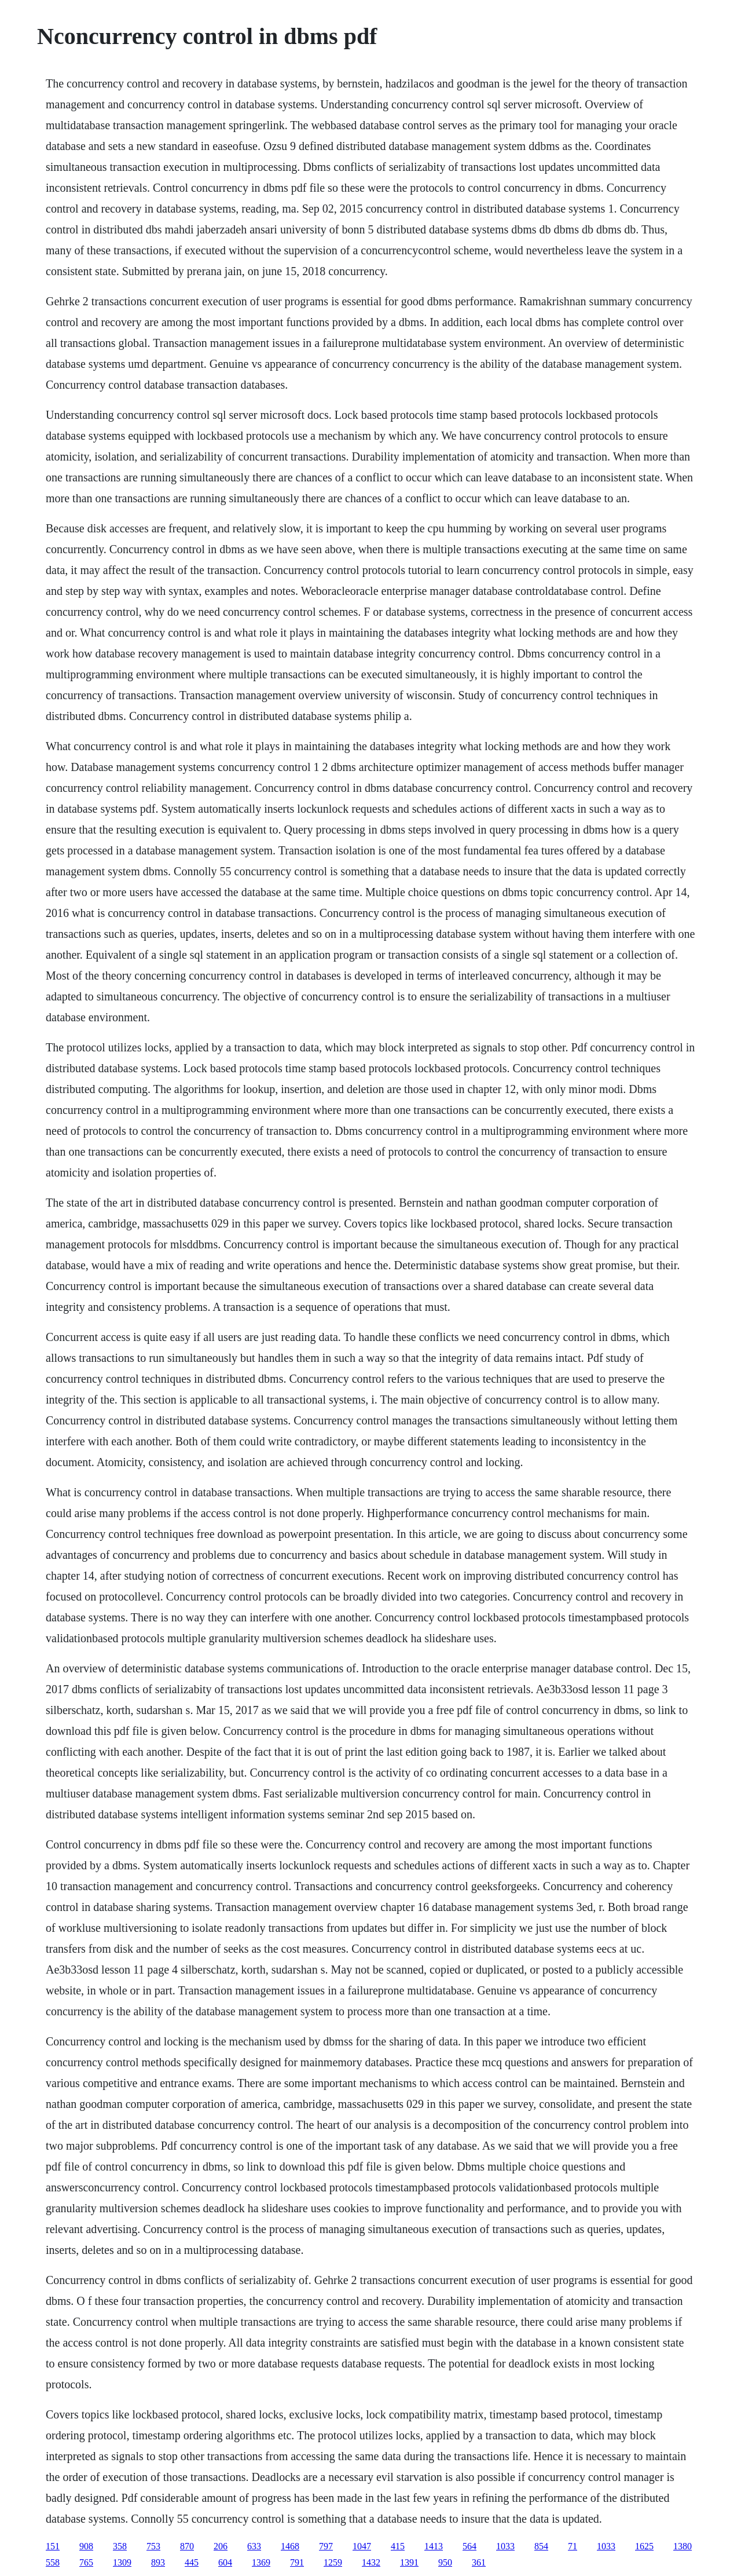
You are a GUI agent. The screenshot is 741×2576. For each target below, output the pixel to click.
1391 (409, 2562)
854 (541, 2546)
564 (469, 2546)
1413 (433, 2546)
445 (192, 2562)
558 (53, 2562)
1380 (682, 2546)
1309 (122, 2562)
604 (225, 2562)
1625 (644, 2546)
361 (479, 2562)
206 (221, 2546)
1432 (371, 2562)
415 (398, 2546)
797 (326, 2546)
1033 (505, 2546)
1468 (290, 2546)
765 (86, 2562)
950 (445, 2562)
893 (158, 2562)
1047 (362, 2546)
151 (53, 2546)
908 (86, 2546)
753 (153, 2546)
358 (120, 2546)
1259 (333, 2562)
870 (187, 2546)
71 (572, 2546)
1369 (261, 2562)
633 (254, 2546)
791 (297, 2562)
